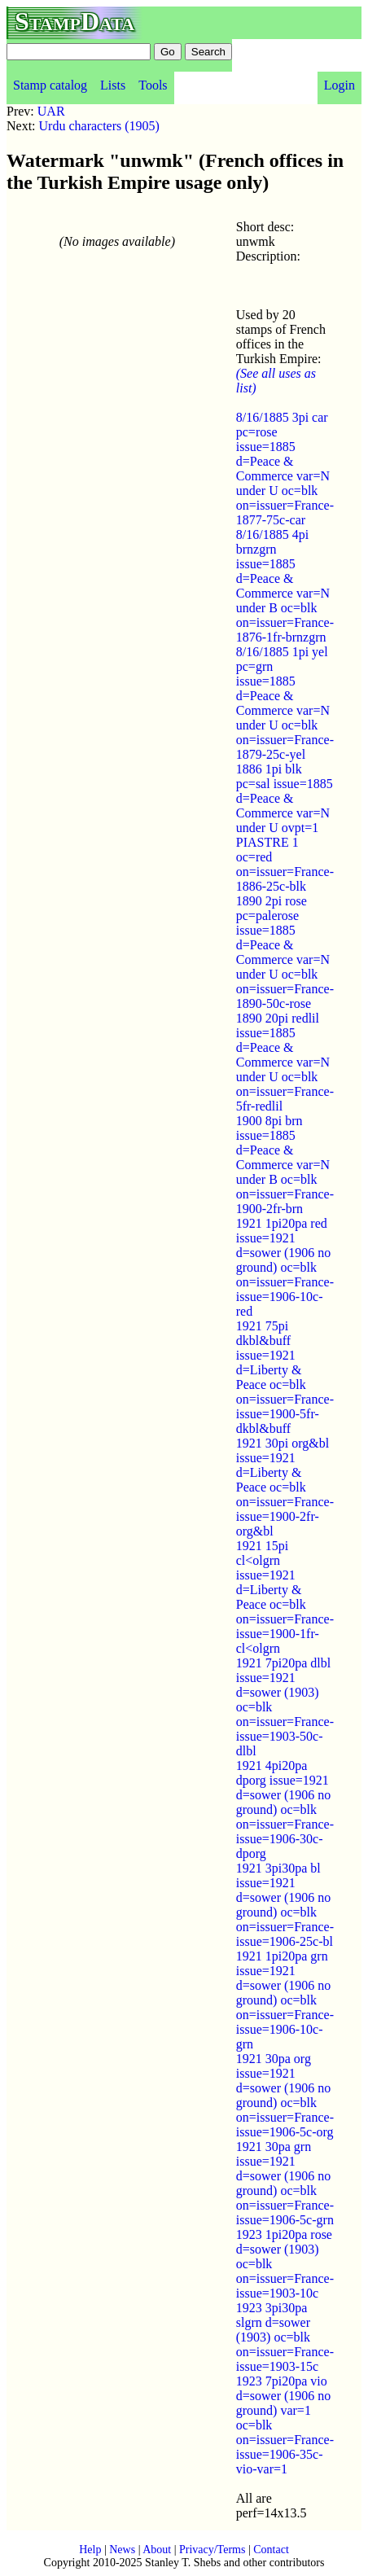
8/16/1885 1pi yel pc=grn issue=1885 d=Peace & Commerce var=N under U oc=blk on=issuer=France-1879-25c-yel (285, 703)
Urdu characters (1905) (99, 126)
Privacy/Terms (212, 2549)
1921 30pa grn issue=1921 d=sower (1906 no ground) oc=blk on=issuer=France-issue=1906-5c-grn (285, 2183)
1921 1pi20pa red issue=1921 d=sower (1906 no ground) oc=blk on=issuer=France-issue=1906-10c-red (285, 1267)
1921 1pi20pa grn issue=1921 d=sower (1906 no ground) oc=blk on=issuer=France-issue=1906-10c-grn (285, 2000)
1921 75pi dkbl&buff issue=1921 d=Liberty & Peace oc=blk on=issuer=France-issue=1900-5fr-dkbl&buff (285, 1377)
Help (90, 2549)
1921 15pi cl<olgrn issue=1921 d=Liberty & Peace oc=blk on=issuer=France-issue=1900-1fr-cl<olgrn (285, 1597)
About (156, 2549)
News (122, 2549)
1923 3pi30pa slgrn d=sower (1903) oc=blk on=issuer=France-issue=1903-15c (285, 2337)
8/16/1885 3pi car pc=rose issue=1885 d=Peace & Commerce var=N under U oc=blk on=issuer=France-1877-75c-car (285, 468)
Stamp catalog (50, 85)
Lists (112, 85)
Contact (271, 2549)
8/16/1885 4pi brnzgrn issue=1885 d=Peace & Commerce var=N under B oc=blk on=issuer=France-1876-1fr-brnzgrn (285, 586)
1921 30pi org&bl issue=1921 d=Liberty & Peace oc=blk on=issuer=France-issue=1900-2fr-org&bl (285, 1487)
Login (339, 85)
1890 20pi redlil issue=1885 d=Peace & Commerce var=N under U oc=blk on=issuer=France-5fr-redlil (285, 1062)
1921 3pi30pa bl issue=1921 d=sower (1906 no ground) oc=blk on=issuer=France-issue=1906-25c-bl (285, 1904)
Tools (152, 85)
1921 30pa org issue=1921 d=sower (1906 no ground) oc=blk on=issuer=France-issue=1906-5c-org (285, 2095)
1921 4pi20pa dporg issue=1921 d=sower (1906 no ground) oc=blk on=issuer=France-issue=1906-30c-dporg (285, 1809)
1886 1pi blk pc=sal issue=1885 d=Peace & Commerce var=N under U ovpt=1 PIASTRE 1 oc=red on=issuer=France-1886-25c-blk (285, 827)
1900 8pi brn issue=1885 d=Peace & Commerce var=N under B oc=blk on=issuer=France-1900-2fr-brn (285, 1165)
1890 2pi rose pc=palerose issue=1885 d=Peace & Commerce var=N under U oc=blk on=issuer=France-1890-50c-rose (285, 952)
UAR (51, 111)
